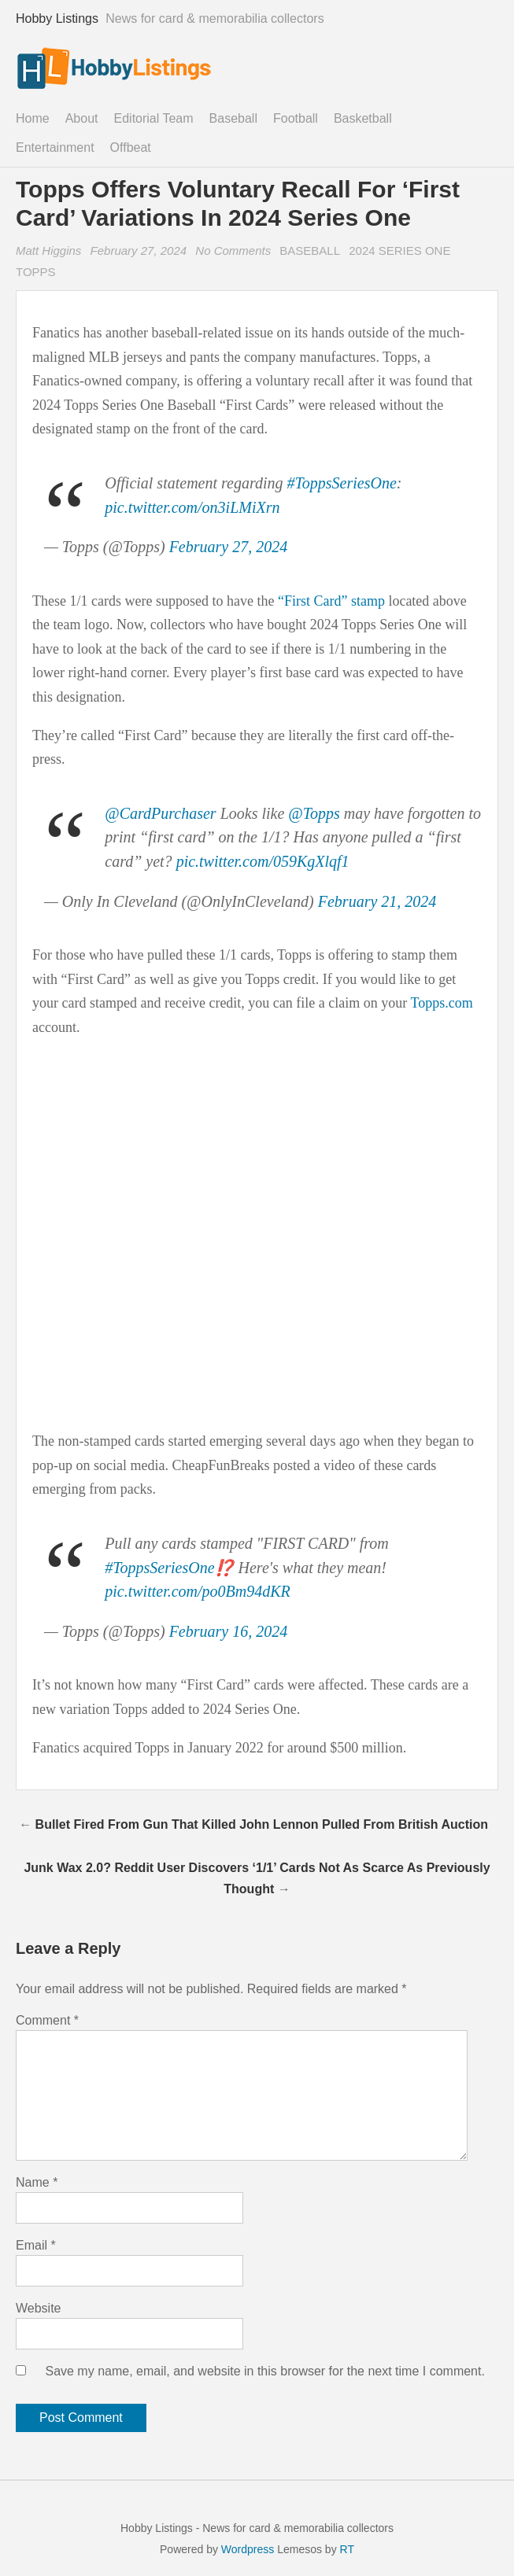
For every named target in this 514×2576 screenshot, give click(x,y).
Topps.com (441, 1003)
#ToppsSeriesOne (342, 483)
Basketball (363, 118)
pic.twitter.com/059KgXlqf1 (262, 861)
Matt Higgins (48, 250)
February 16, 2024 (228, 1631)
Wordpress (247, 2549)
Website (38, 2308)
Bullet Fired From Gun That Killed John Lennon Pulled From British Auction (261, 1824)
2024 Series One (399, 250)
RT (347, 2549)
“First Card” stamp (331, 601)
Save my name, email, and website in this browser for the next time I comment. (264, 2371)
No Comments (235, 250)
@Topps (313, 813)
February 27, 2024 (139, 250)
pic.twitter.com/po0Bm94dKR (197, 1591)
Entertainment (55, 147)
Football (295, 118)
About (81, 118)
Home (33, 118)
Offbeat (130, 147)
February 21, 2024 (377, 901)
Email (36, 2245)
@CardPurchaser (160, 813)
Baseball (233, 118)
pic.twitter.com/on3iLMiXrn (192, 507)
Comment (47, 2020)
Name (36, 2182)
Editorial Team (154, 118)
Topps (36, 271)
